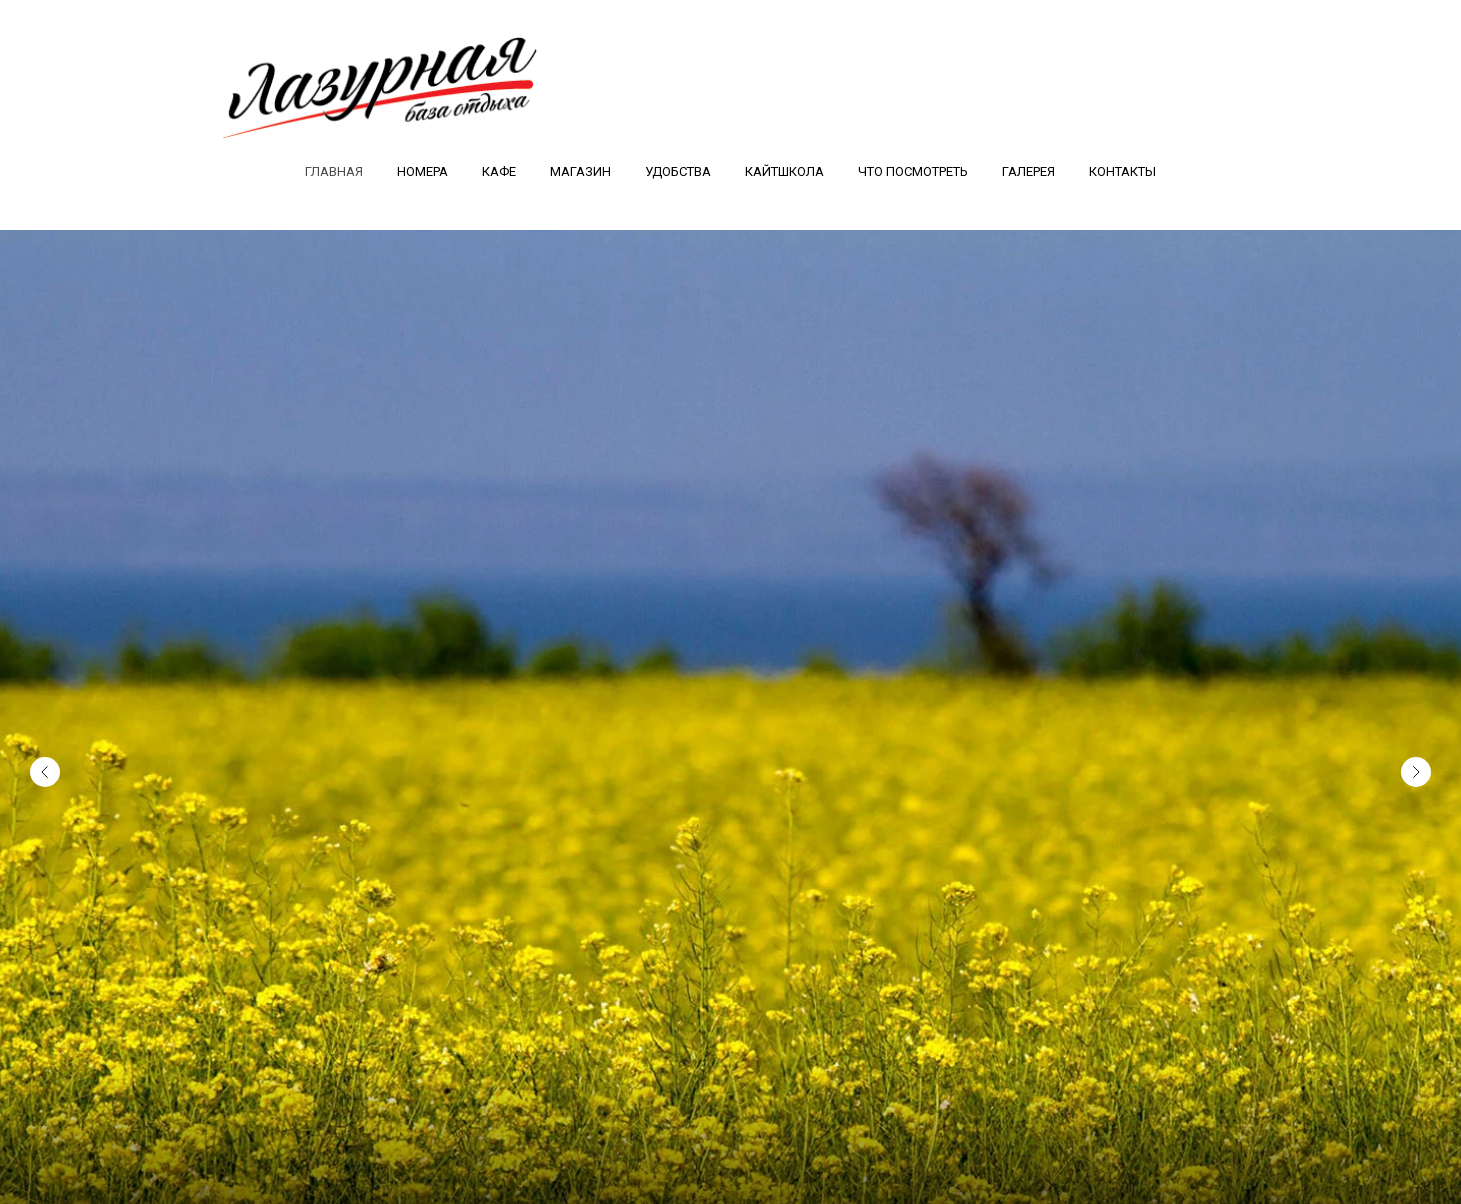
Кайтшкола (784, 171)
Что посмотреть (913, 171)
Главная (334, 171)
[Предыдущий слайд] (45, 767)
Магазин (580, 171)
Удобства (678, 171)
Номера (422, 171)
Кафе (499, 171)
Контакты (1122, 171)
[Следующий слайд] (1416, 767)
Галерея (1028, 171)
